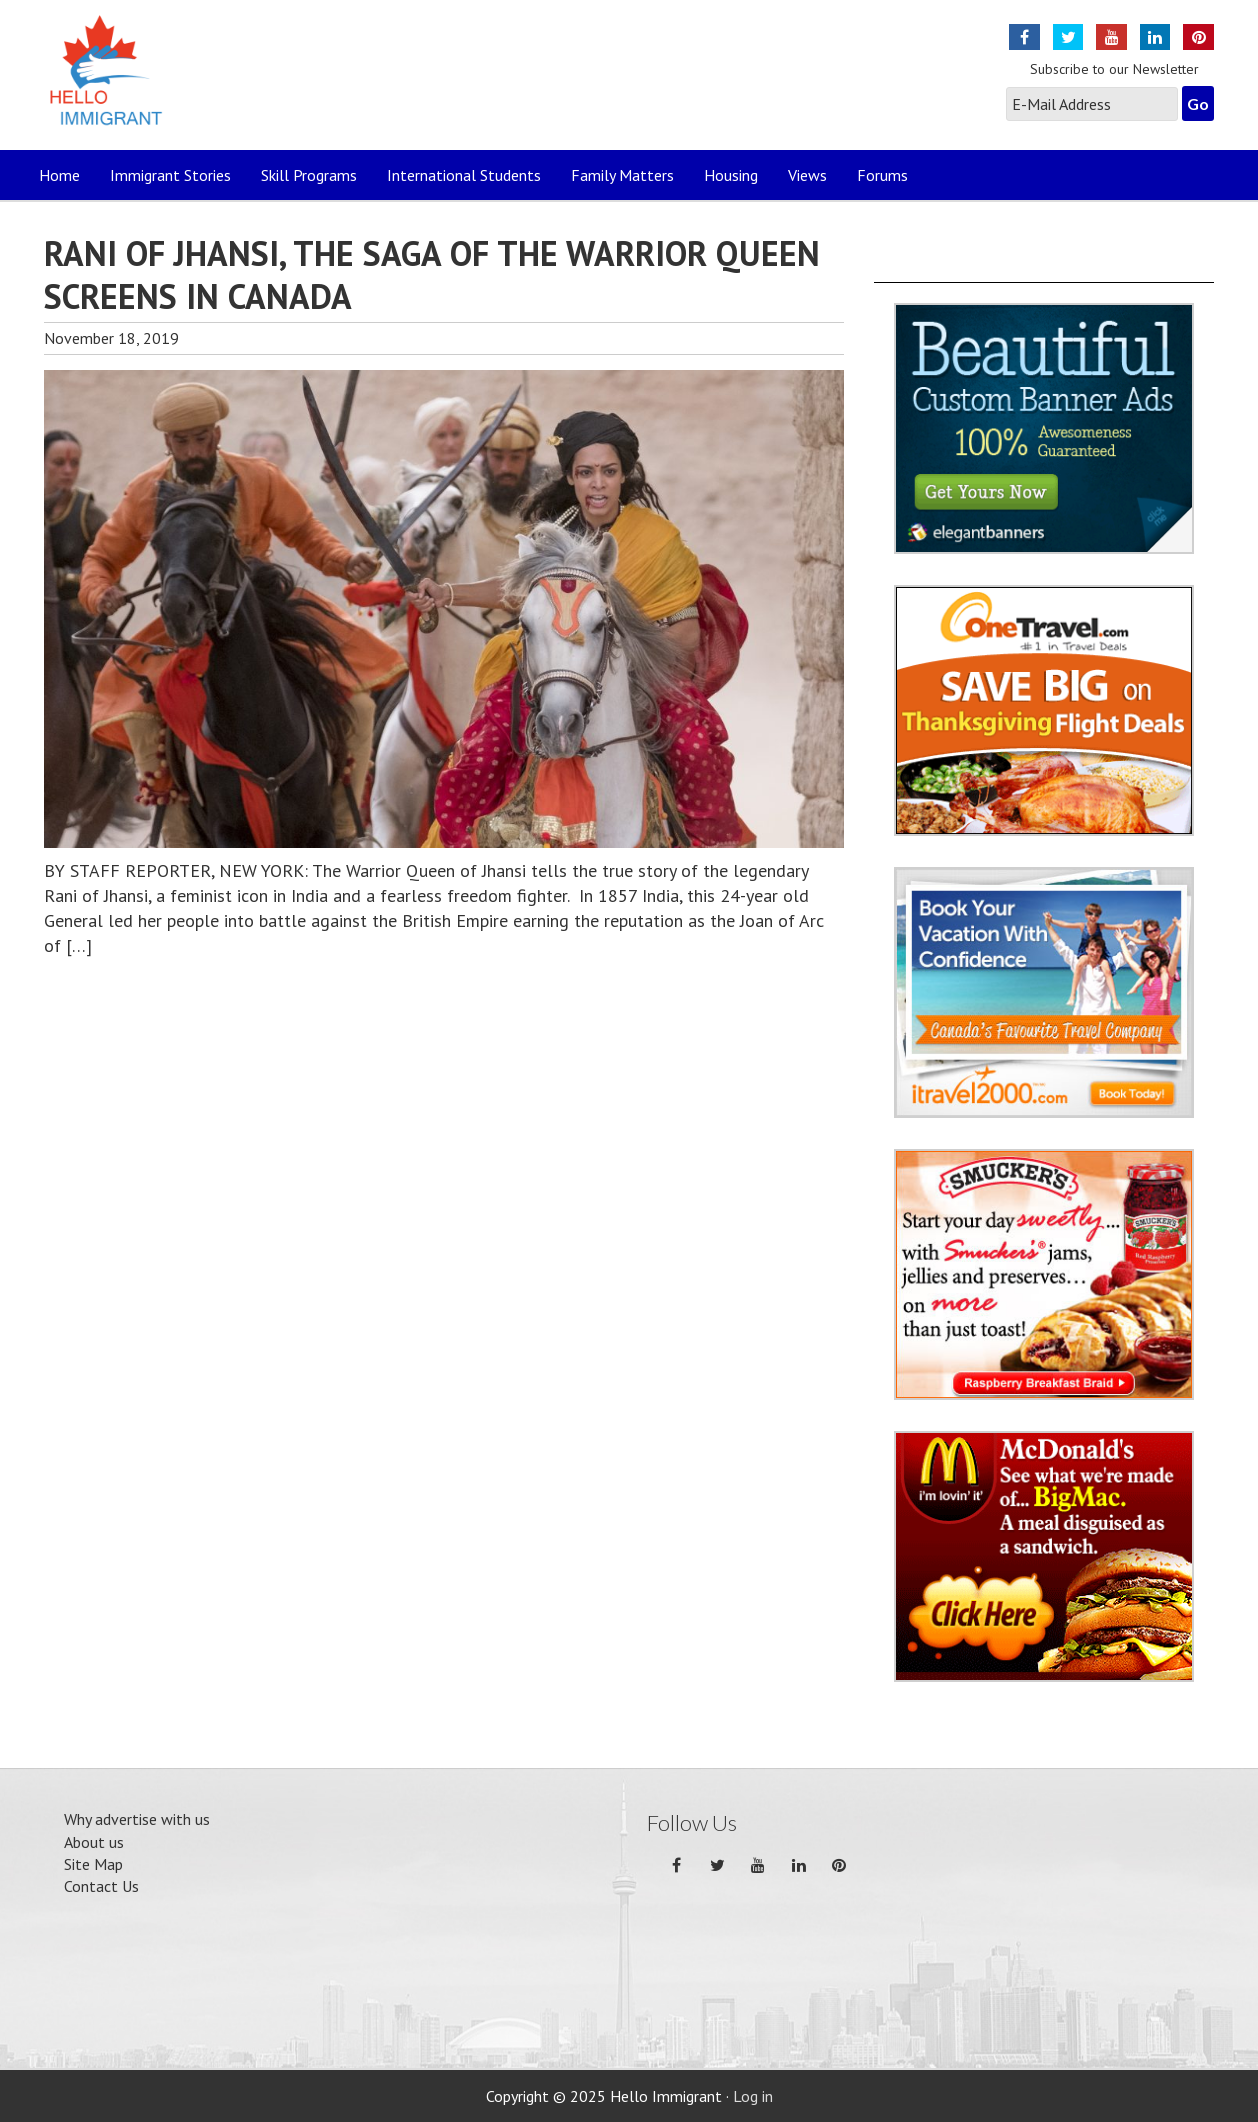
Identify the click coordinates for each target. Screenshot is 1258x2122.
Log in (753, 2096)
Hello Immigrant (111, 82)
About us (94, 1842)
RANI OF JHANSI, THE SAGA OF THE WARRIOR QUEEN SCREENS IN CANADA (432, 274)
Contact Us (101, 1886)
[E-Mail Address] (1092, 104)
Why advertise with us (137, 1819)
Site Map (93, 1864)
